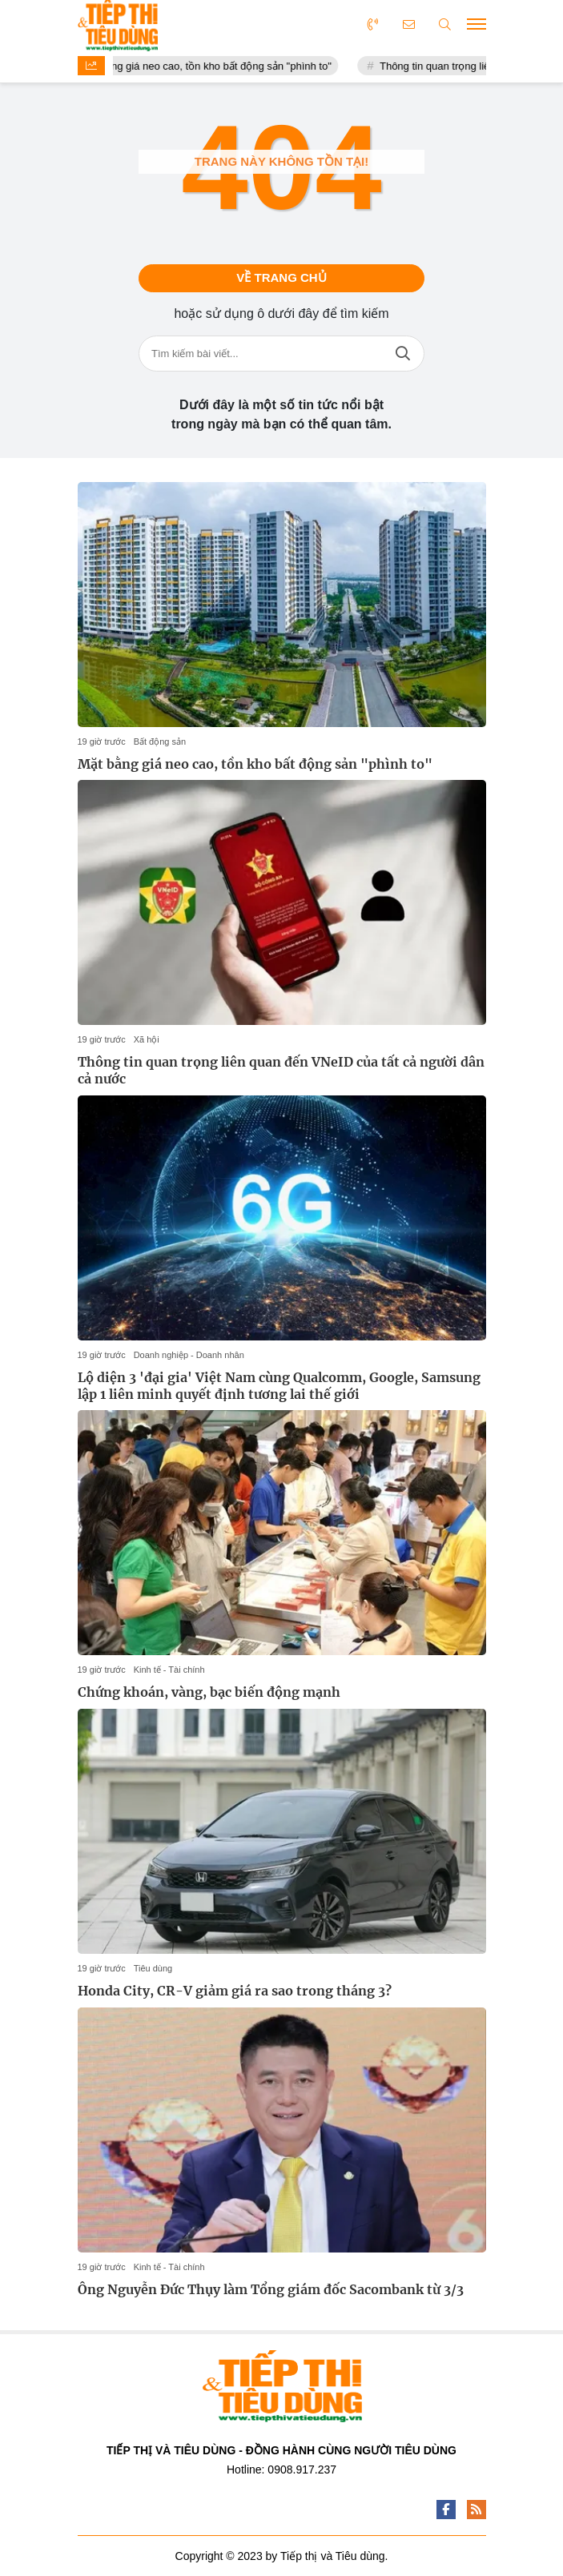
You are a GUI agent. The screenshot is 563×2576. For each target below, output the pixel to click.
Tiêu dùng (153, 1968)
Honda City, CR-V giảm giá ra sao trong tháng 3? (235, 1991)
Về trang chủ (281, 277)
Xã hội (146, 1039)
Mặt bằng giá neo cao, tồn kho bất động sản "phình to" (216, 66)
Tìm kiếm (403, 354)
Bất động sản (160, 741)
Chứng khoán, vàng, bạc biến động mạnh (209, 1692)
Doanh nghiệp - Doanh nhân (189, 1355)
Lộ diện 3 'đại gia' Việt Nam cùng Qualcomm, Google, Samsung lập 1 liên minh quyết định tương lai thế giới (279, 1385)
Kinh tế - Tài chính (169, 1669)
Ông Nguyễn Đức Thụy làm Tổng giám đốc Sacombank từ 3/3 (271, 2289)
